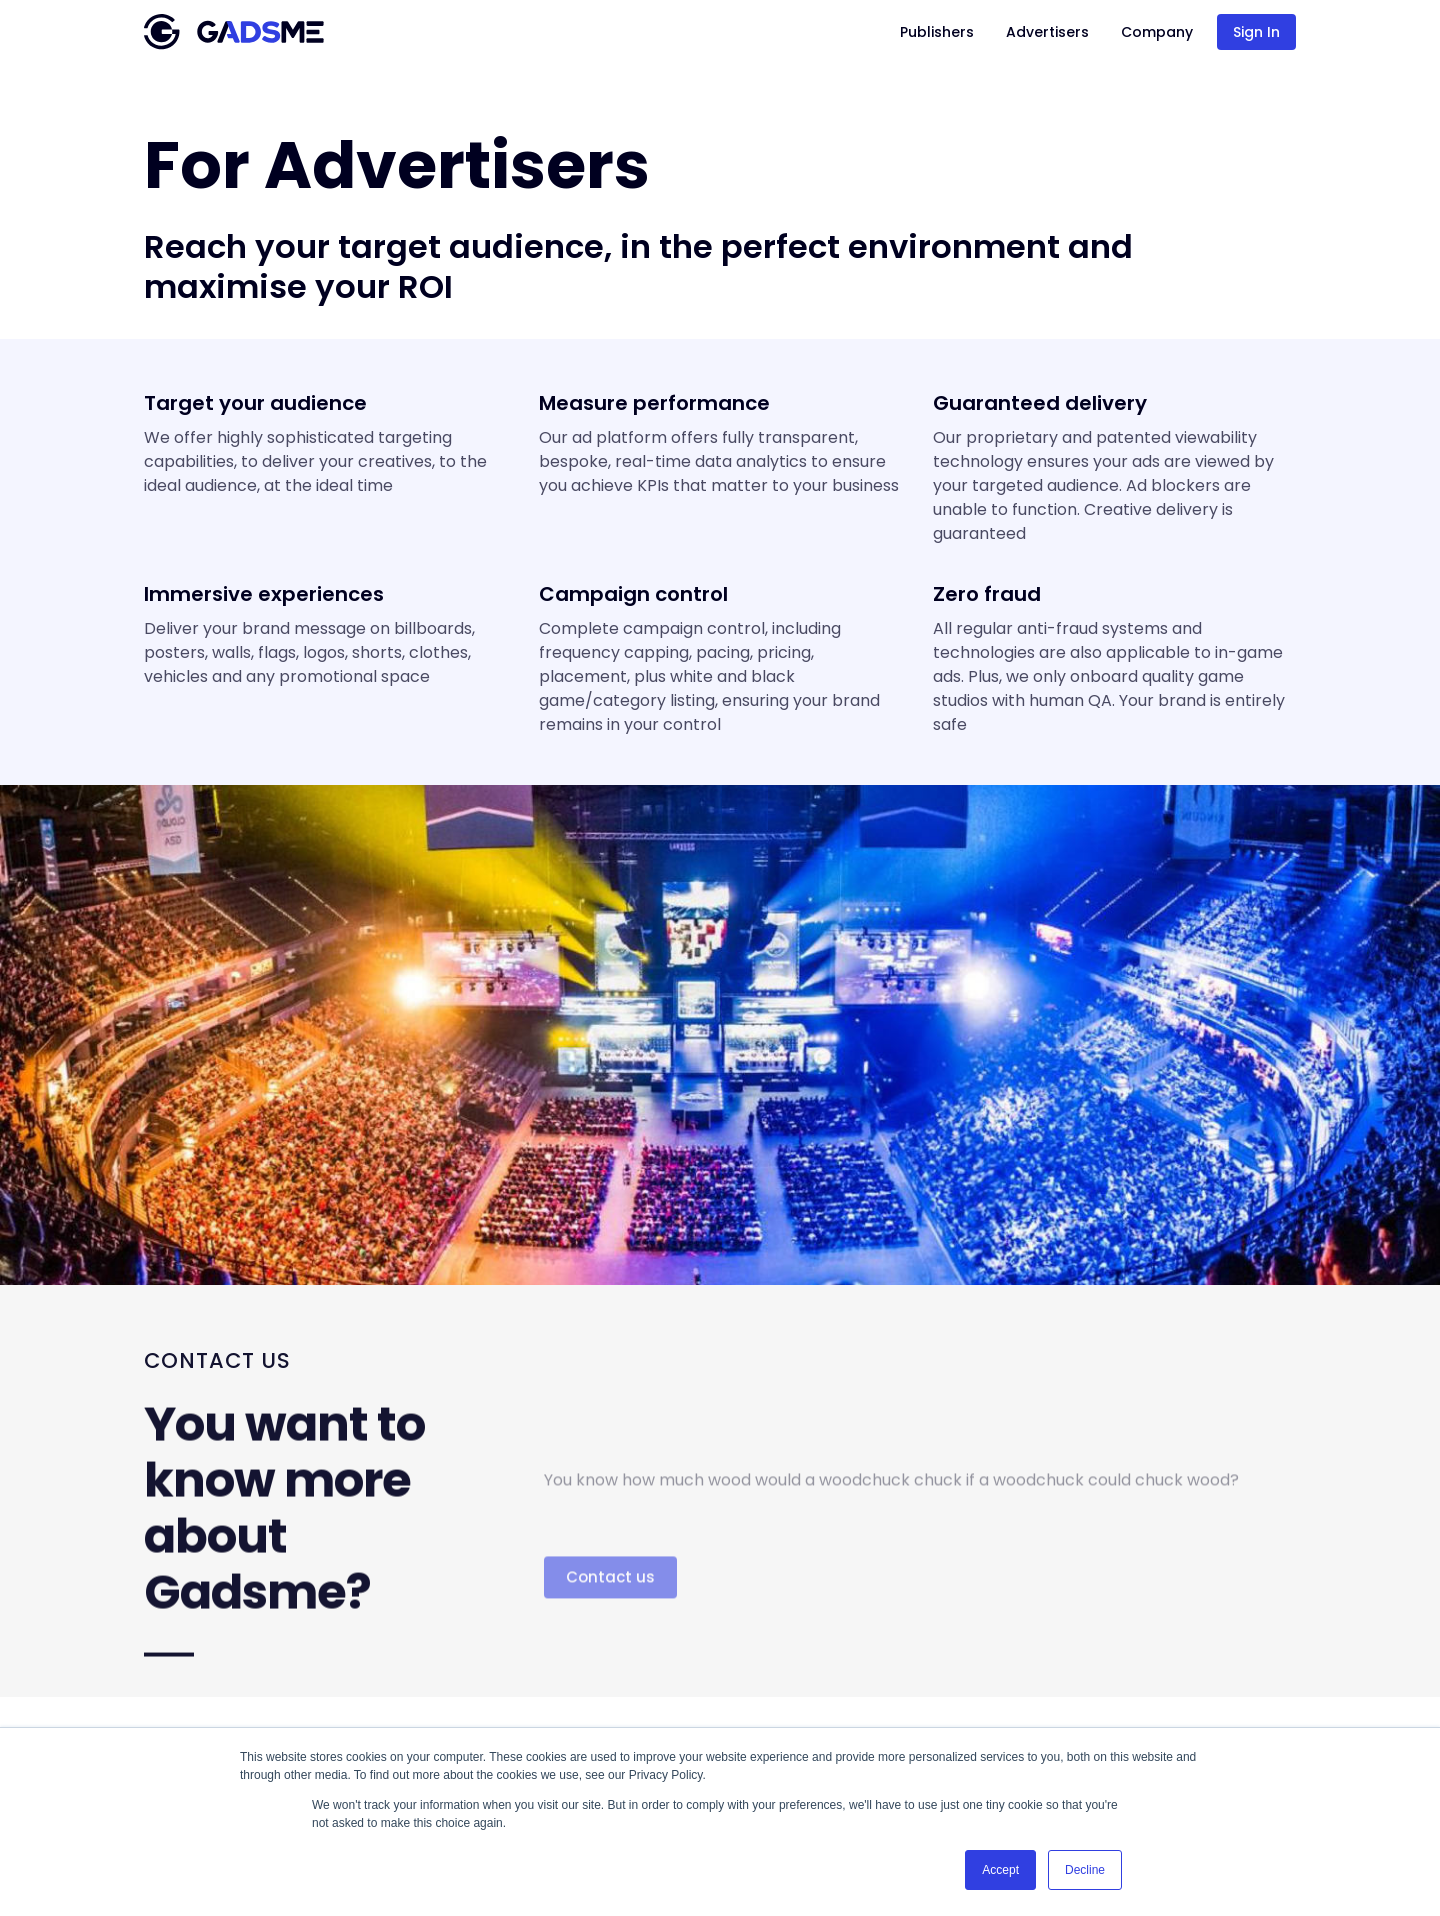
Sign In (1256, 32)
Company (1157, 32)
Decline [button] (1085, 1870)
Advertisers (1047, 32)
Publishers (937, 32)
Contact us (610, 1617)
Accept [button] (1000, 1870)
